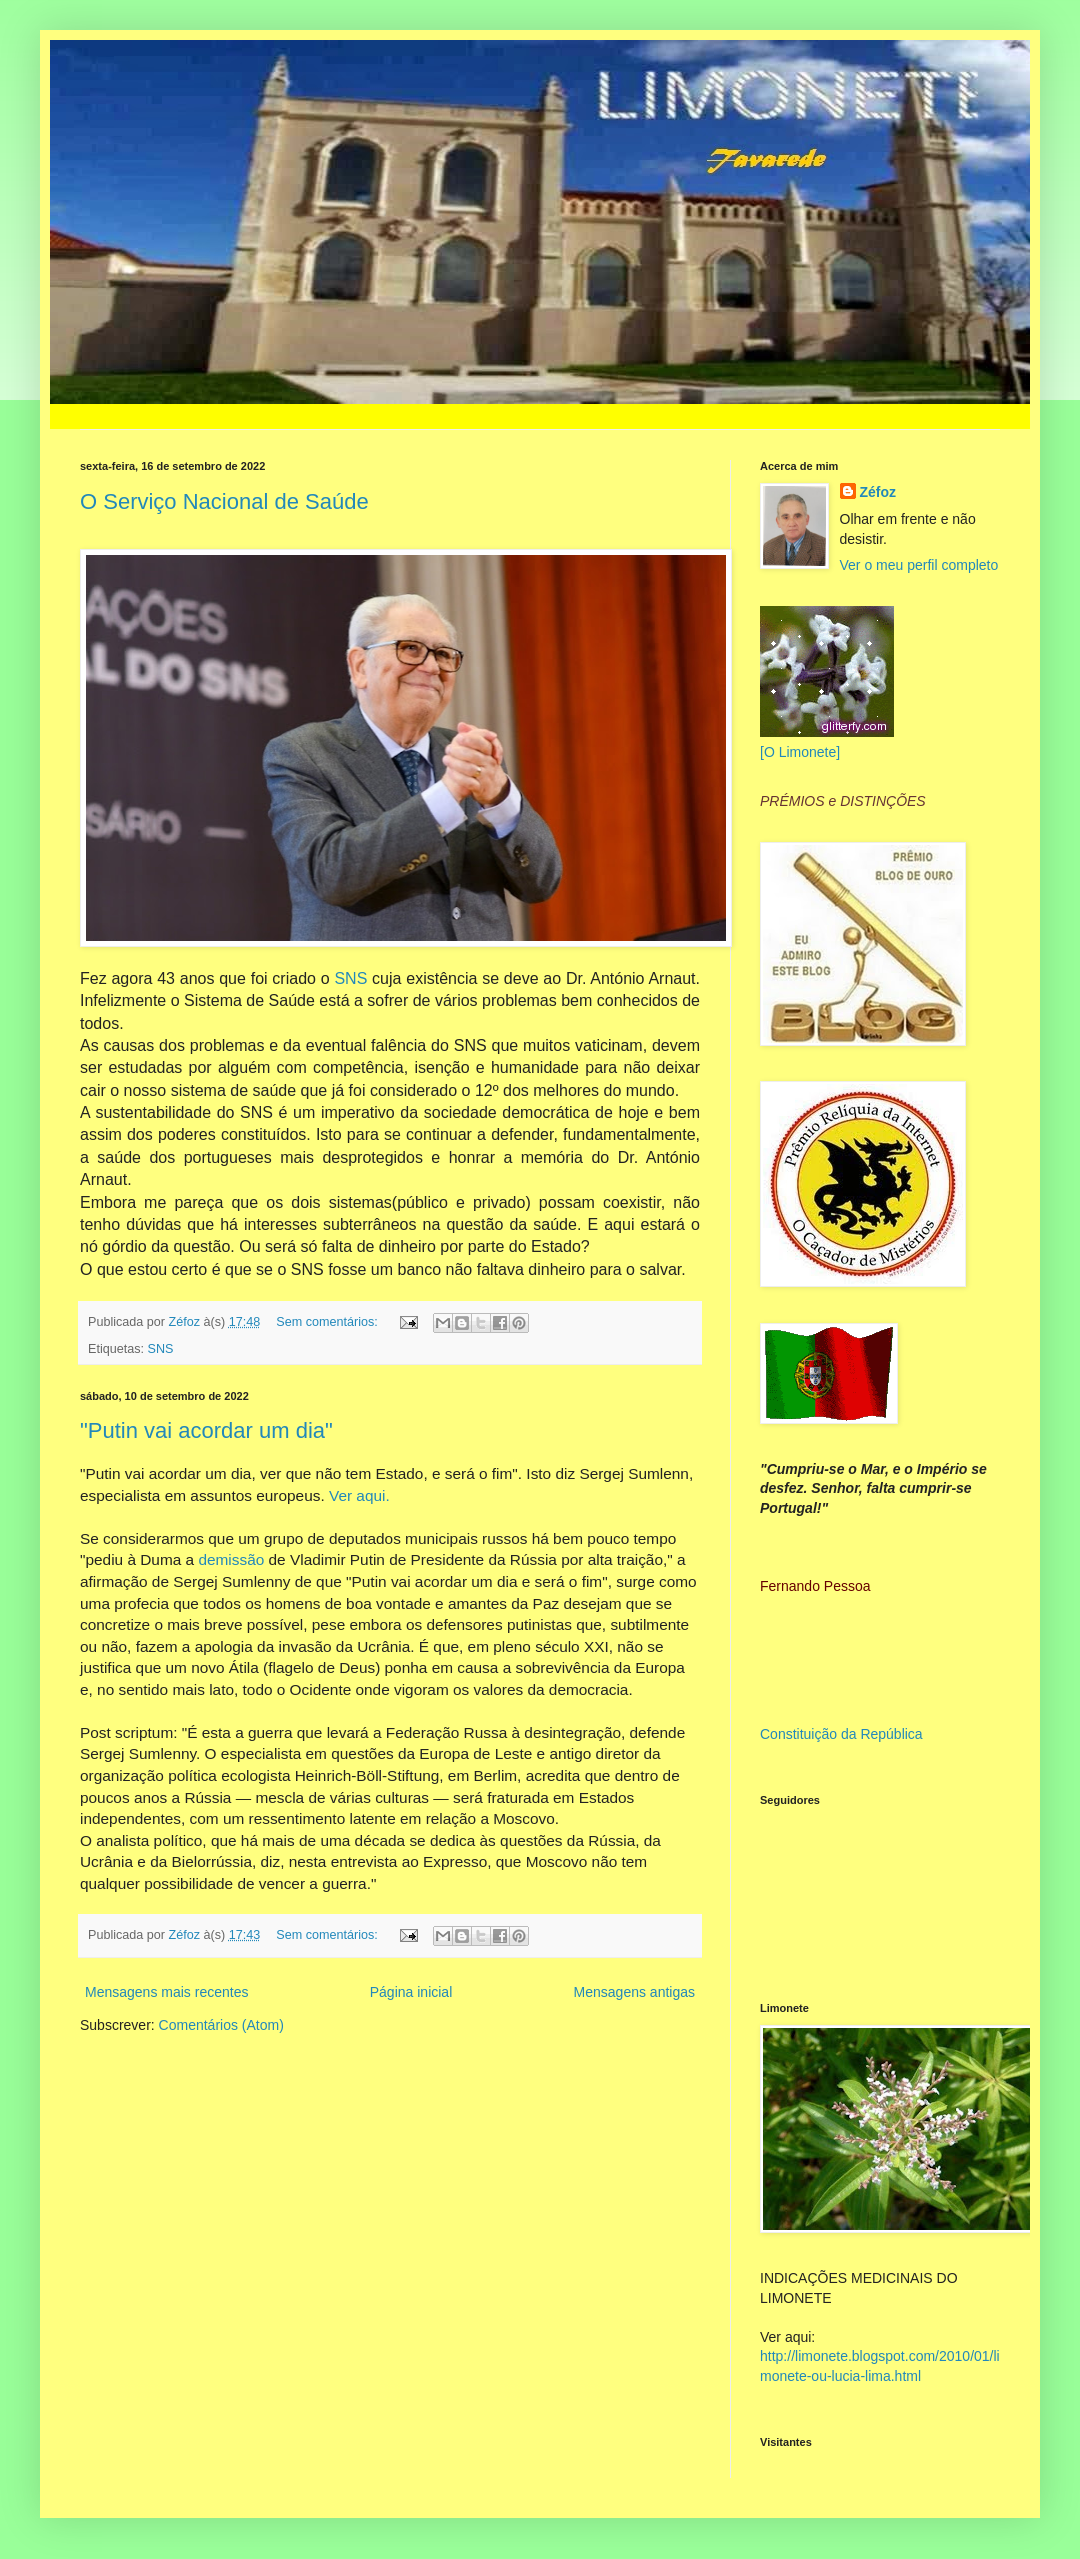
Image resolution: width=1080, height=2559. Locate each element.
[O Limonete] (800, 752)
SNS (350, 978)
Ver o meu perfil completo (919, 565)
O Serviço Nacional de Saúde (224, 501)
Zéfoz (878, 492)
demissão (231, 1559)
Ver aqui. (359, 1495)
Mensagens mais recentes (166, 1992)
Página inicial (411, 1992)
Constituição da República (841, 1734)
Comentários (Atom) (221, 2025)
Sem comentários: (328, 1322)
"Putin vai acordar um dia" (206, 1430)
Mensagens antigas (634, 1992)
